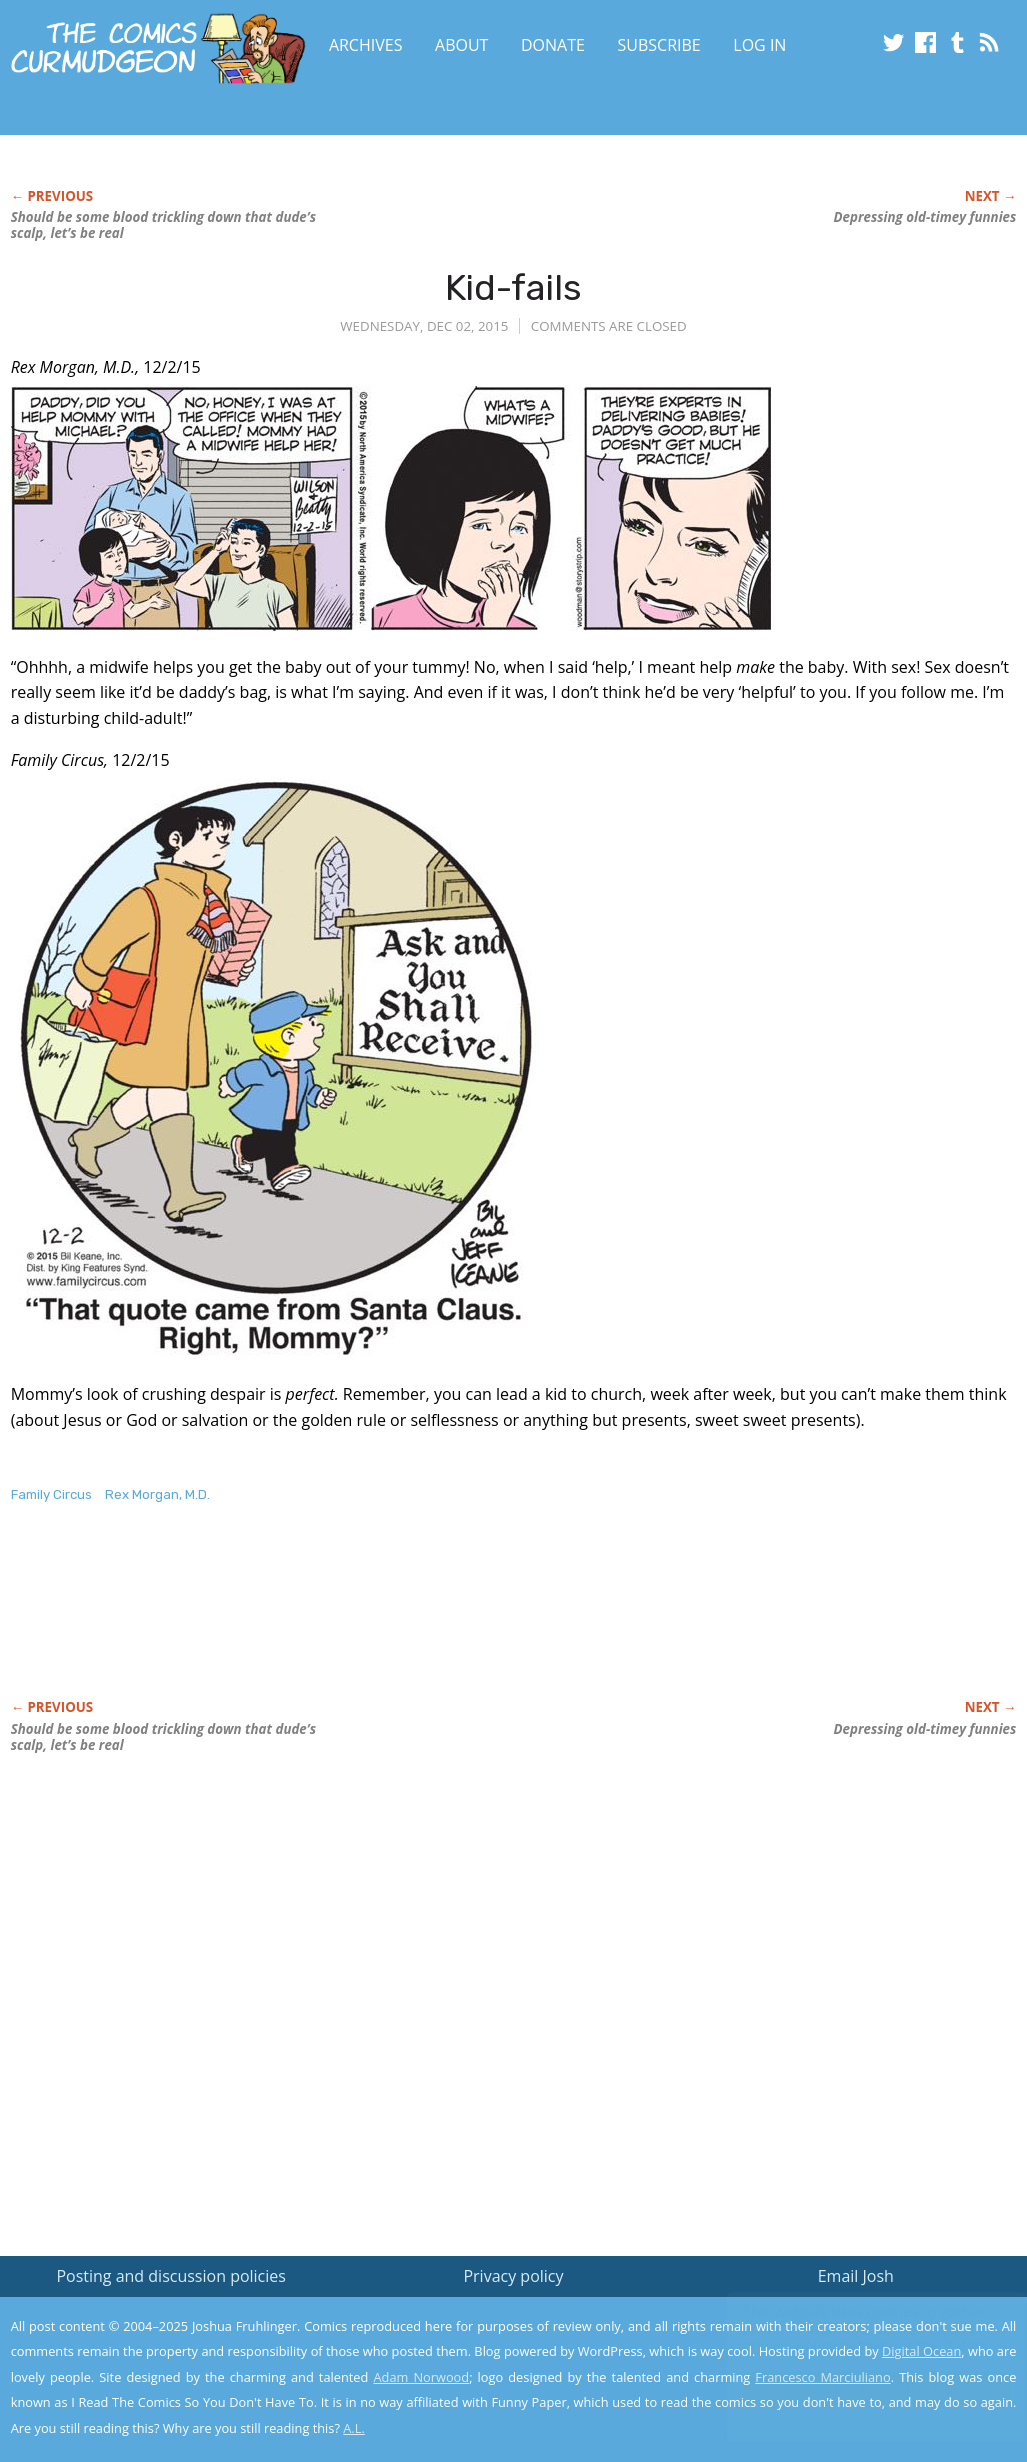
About (461, 45)
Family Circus (51, 1494)
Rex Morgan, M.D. (157, 1494)
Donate (553, 45)
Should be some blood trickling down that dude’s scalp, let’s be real (163, 225)
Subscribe (659, 45)
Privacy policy (513, 2276)
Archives (366, 45)
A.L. (354, 2428)
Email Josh (856, 2276)
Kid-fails (513, 287)
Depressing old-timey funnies (925, 217)
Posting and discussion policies (171, 2276)
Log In (759, 45)
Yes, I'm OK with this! (857, 2387)
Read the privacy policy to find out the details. (848, 2337)
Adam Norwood (421, 2377)
